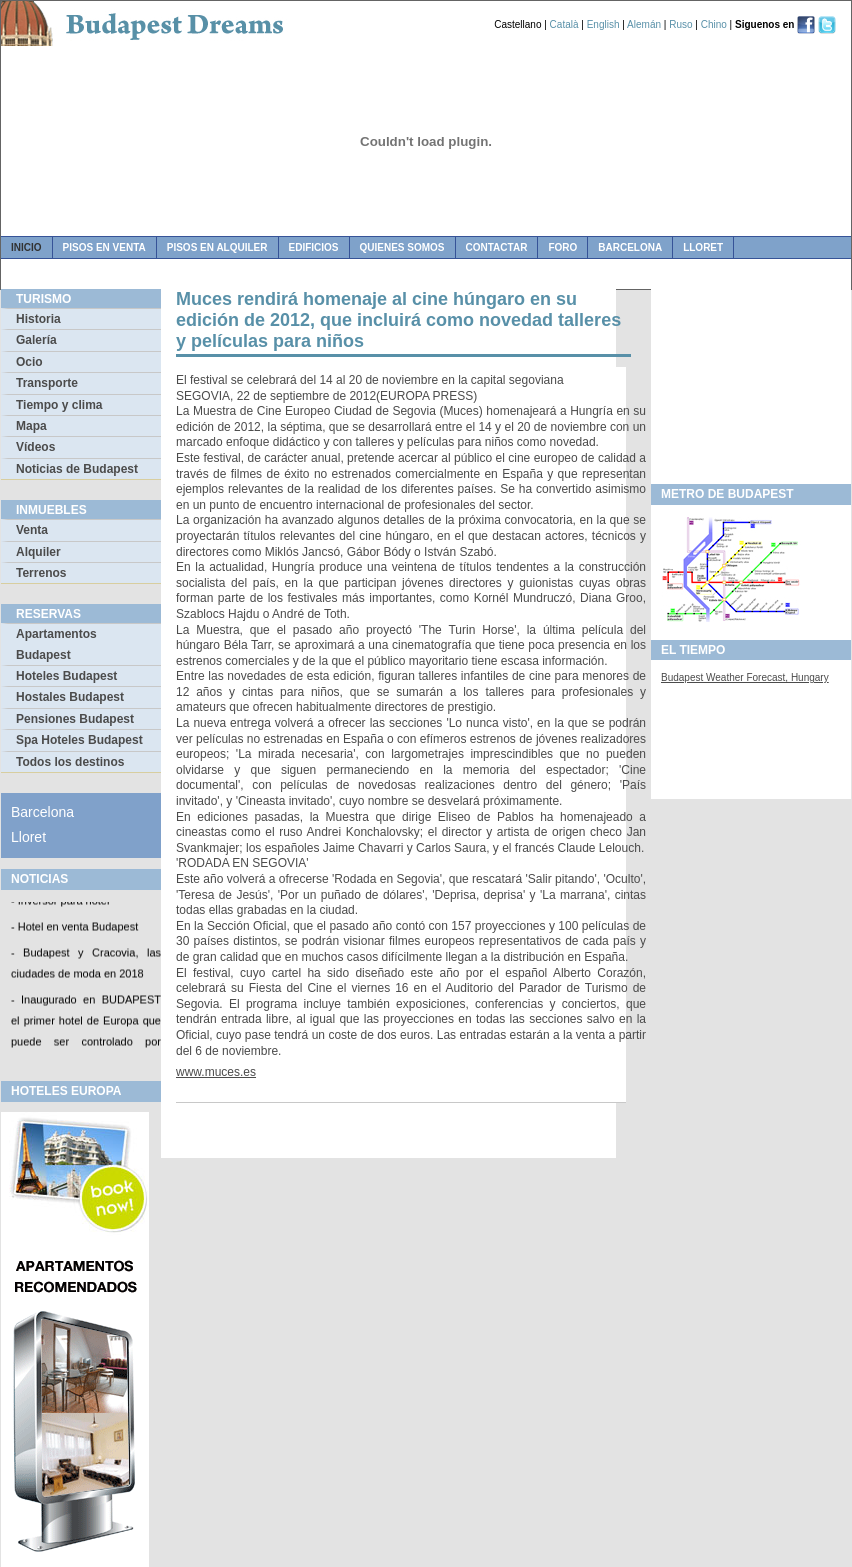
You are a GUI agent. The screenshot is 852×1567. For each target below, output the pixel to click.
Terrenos (41, 573)
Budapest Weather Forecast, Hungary (745, 677)
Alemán (644, 24)
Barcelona (630, 247)
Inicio (26, 247)
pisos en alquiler (217, 247)
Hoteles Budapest (66, 676)
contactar (497, 247)
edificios (314, 247)
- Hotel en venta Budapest (74, 928)
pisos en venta (104, 247)
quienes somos (402, 247)
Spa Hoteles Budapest (79, 740)
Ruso (680, 24)
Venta (32, 530)
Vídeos (35, 447)
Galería (36, 340)
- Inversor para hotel (60, 902)
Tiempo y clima (59, 405)
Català (564, 24)
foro (562, 247)
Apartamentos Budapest (56, 644)
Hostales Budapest (70, 697)
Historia (38, 319)
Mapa (31, 426)
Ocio (29, 362)
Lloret (703, 247)
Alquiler (38, 552)
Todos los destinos (70, 762)
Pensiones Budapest (75, 719)
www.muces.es (216, 1072)
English (603, 24)
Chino (714, 24)
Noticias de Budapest (77, 469)
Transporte (47, 383)
